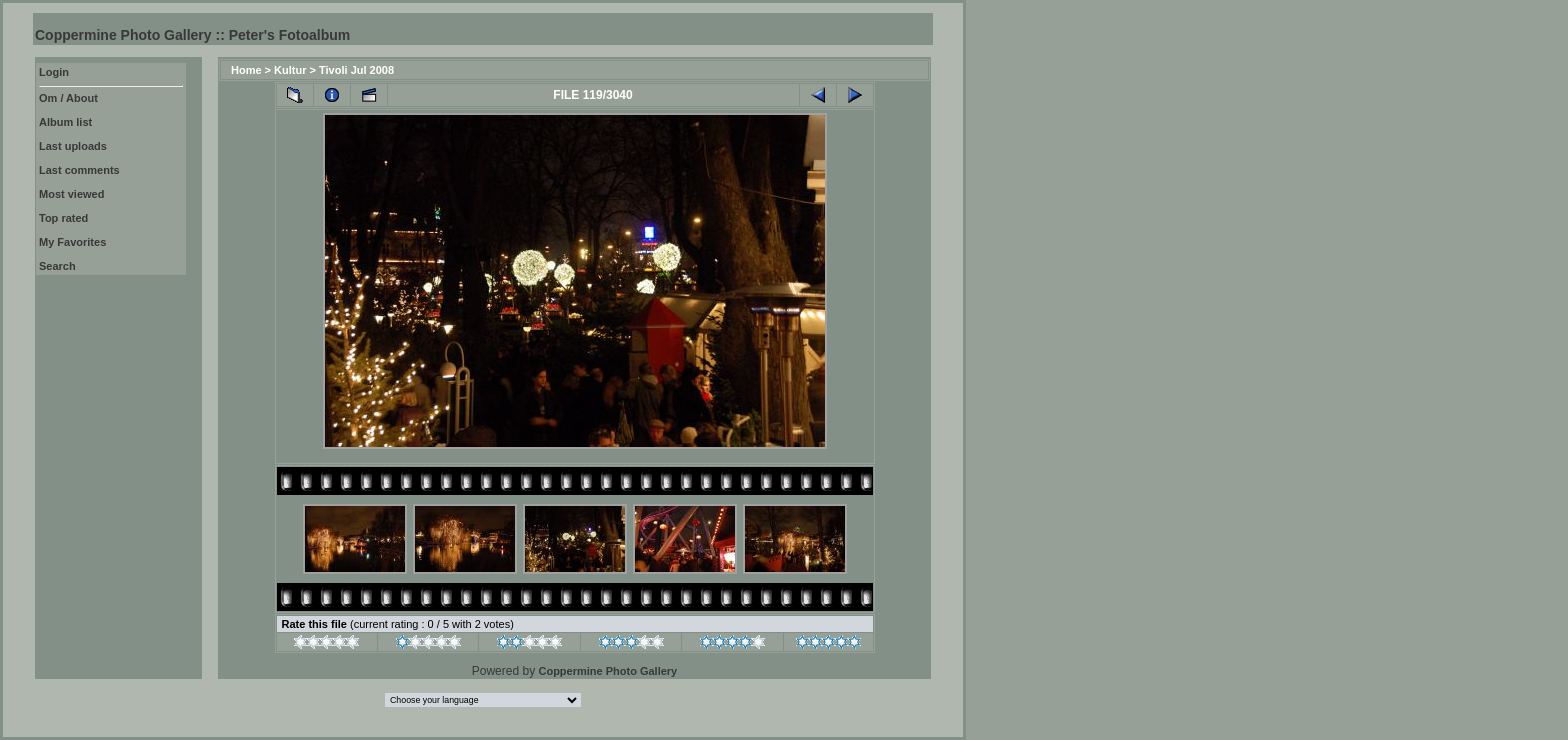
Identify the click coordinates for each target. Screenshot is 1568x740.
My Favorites (72, 242)
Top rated (63, 218)
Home (246, 70)
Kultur (290, 70)
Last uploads (73, 146)
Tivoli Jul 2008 (356, 70)
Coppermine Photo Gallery (607, 671)
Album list (65, 122)
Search (57, 266)
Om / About (68, 98)
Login (54, 72)
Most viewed (71, 194)
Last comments (79, 170)
